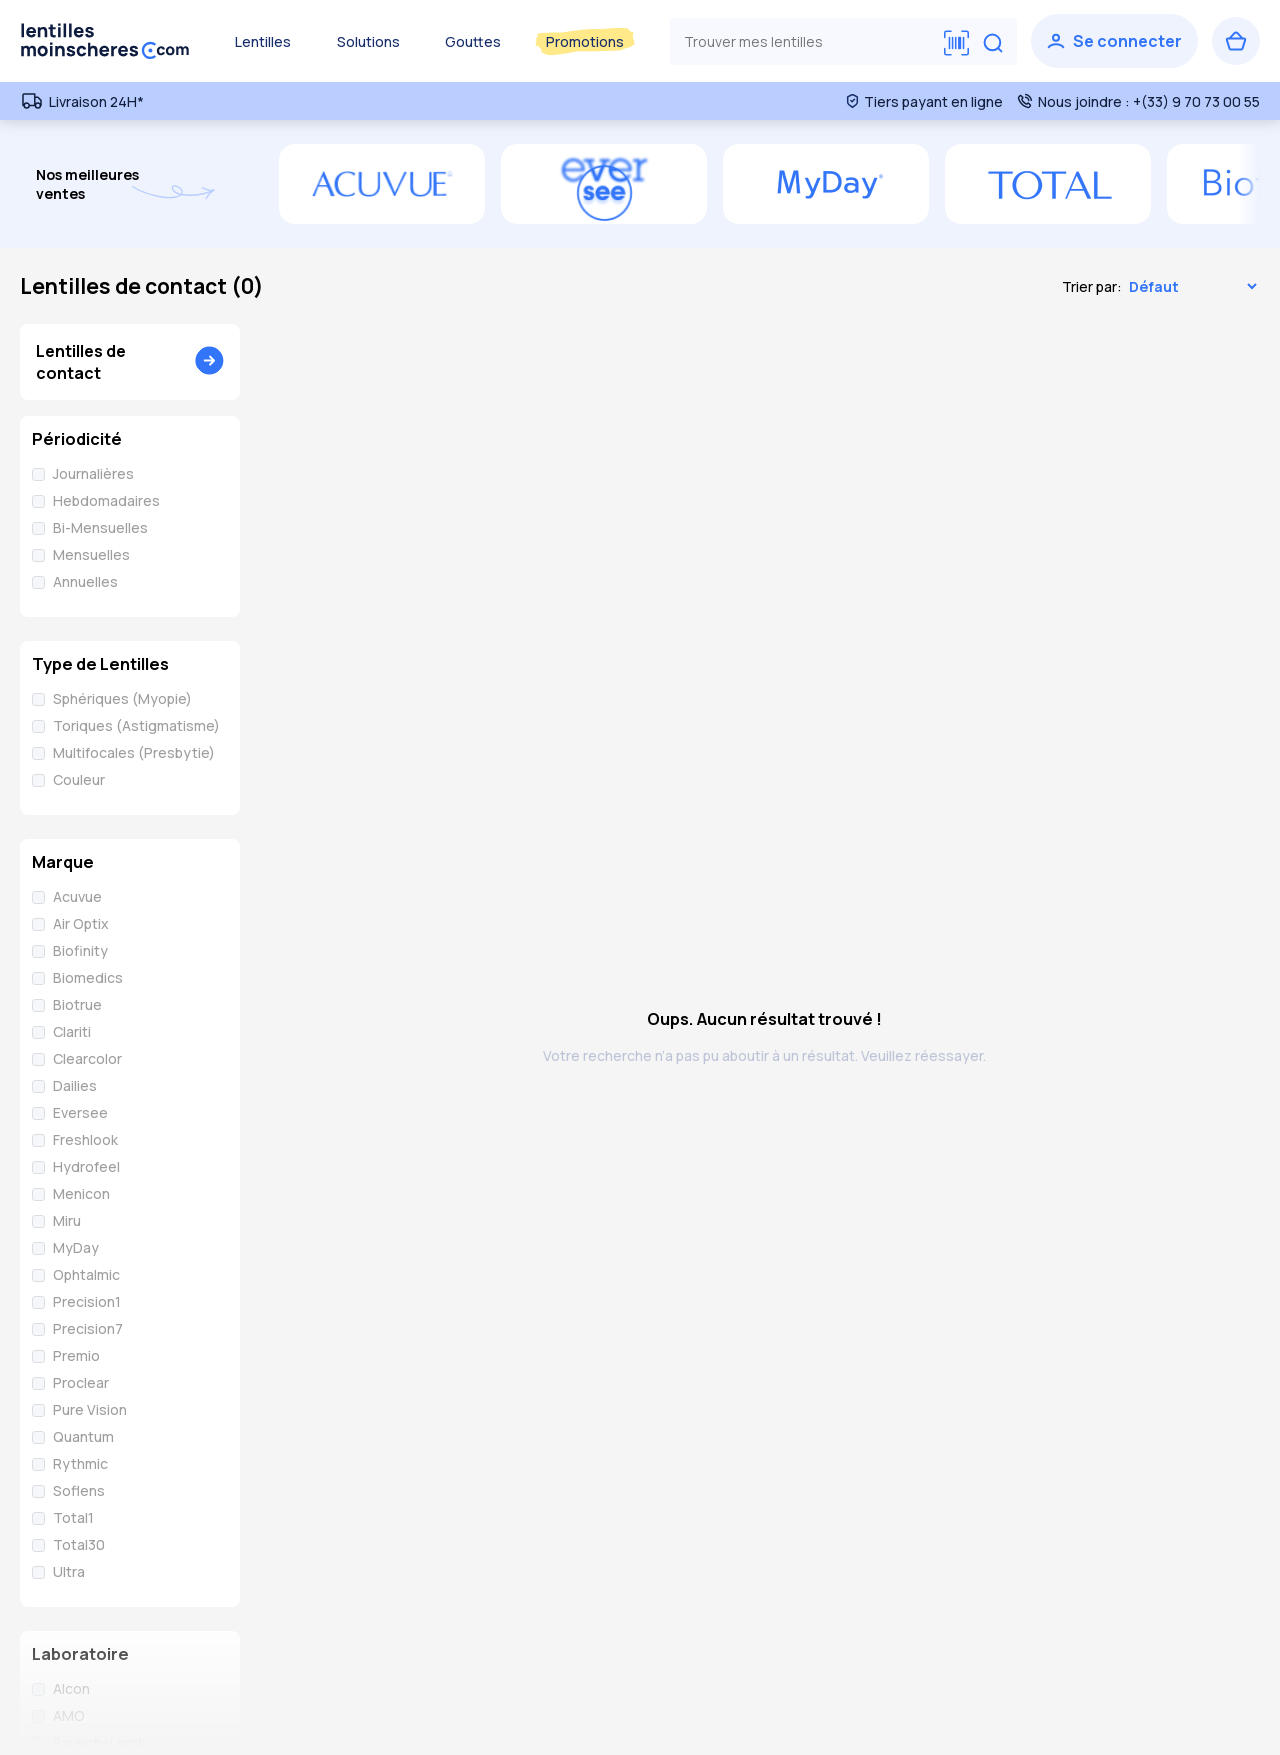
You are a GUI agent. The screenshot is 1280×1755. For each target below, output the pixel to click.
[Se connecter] (1114, 41)
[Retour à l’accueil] (105, 41)
